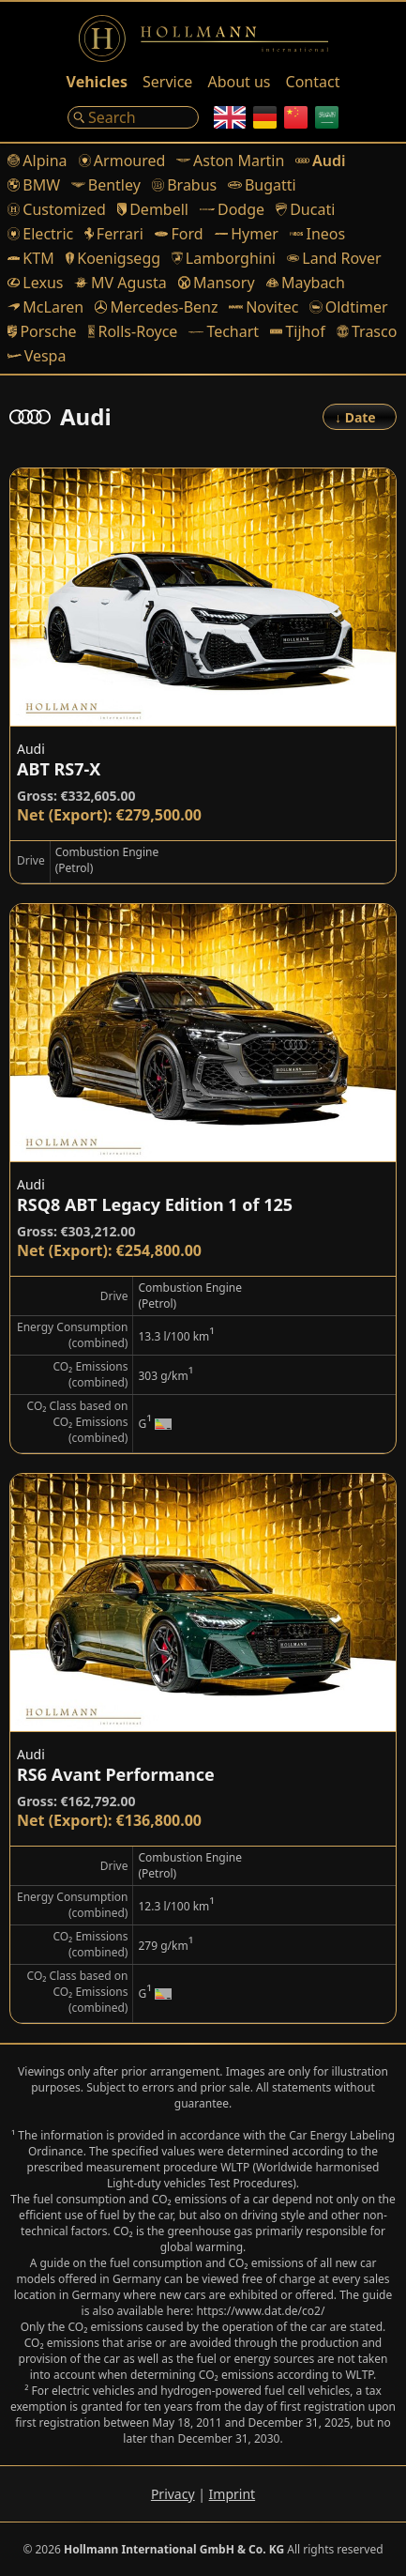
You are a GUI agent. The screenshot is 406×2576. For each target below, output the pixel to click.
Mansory (216, 282)
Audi (320, 160)
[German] (265, 117)
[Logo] (203, 38)
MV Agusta (120, 282)
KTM (31, 258)
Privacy (173, 2494)
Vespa (37, 355)
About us (238, 81)
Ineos (317, 233)
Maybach (305, 282)
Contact (313, 81)
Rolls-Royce (133, 331)
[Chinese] (296, 117)
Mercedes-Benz (156, 307)
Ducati (305, 209)
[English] (230, 117)
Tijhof (297, 331)
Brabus (184, 185)
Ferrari (113, 233)
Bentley (106, 185)
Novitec (263, 307)
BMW (34, 185)
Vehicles (97, 81)
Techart (223, 331)
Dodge (232, 209)
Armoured (122, 160)
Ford (179, 233)
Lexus (35, 282)
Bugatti (261, 185)
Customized (57, 209)
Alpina (38, 160)
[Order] (360, 417)
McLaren (45, 307)
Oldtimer (348, 307)
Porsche (42, 331)
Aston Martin (230, 160)
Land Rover (334, 258)
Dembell (152, 209)
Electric (40, 233)
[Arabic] (326, 117)
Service (167, 81)
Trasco (367, 331)
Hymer (246, 233)
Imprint (232, 2494)
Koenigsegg (113, 258)
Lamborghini (224, 258)
